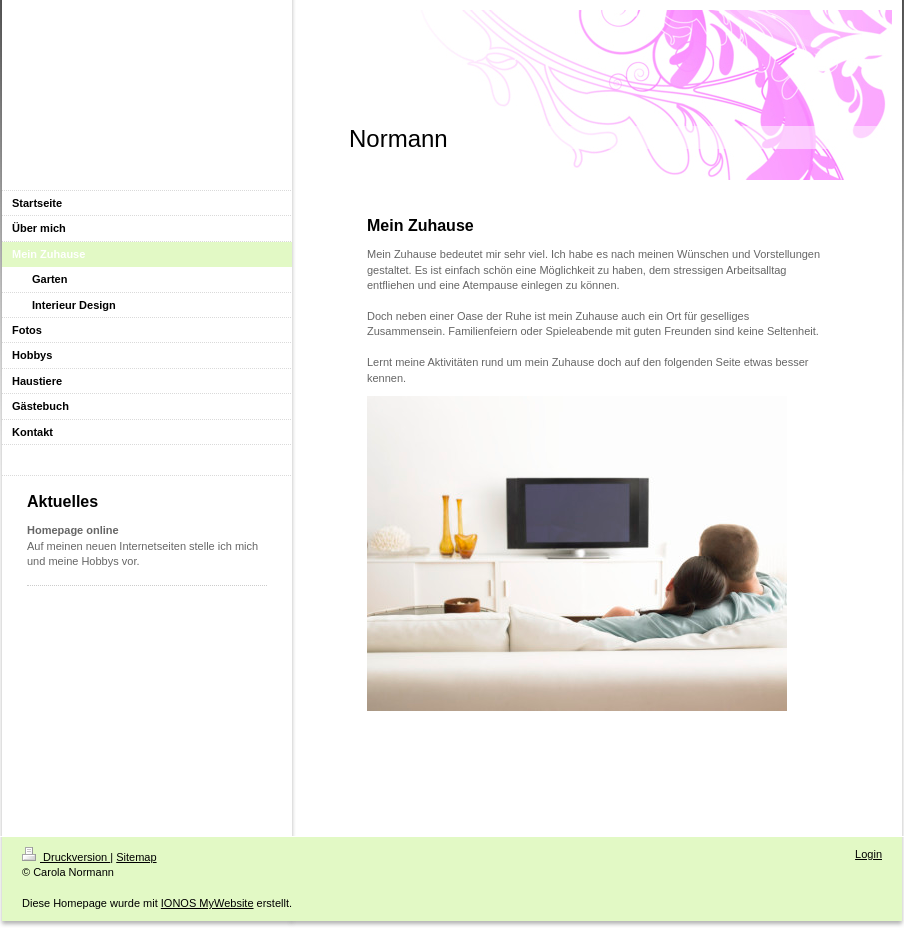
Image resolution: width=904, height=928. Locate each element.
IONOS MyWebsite (207, 903)
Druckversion (66, 857)
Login (868, 854)
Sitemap (136, 857)
